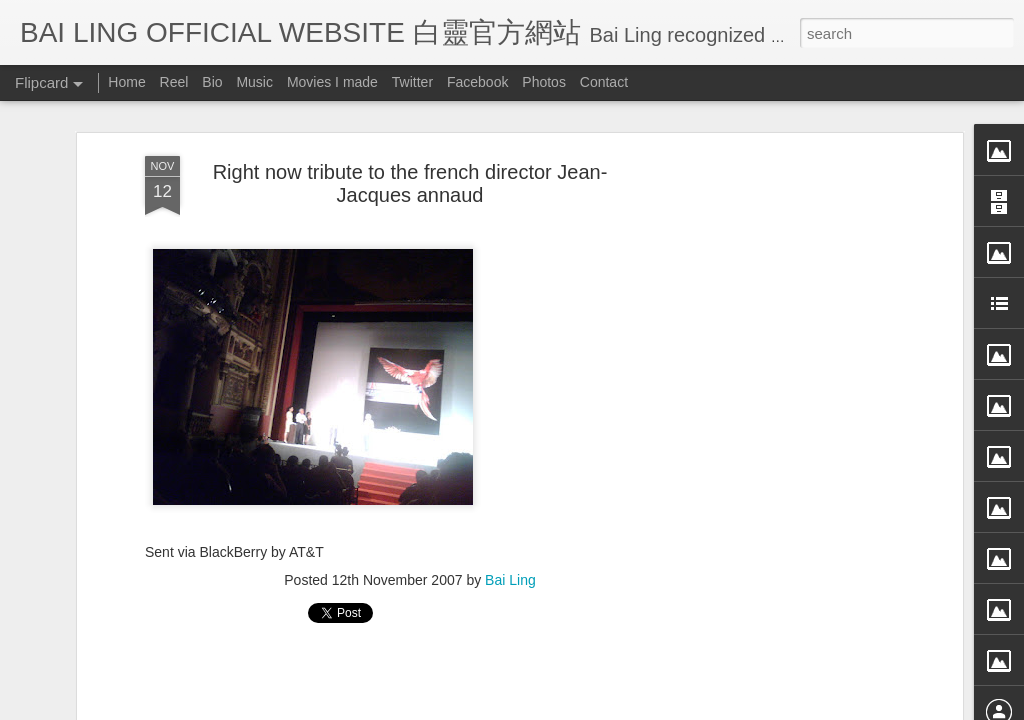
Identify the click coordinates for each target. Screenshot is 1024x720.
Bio (212, 82)
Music (254, 82)
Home (126, 82)
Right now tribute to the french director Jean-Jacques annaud (410, 178)
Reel (174, 82)
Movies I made (332, 82)
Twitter (412, 82)
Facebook (477, 82)
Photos (544, 82)
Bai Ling (510, 575)
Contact (604, 82)
